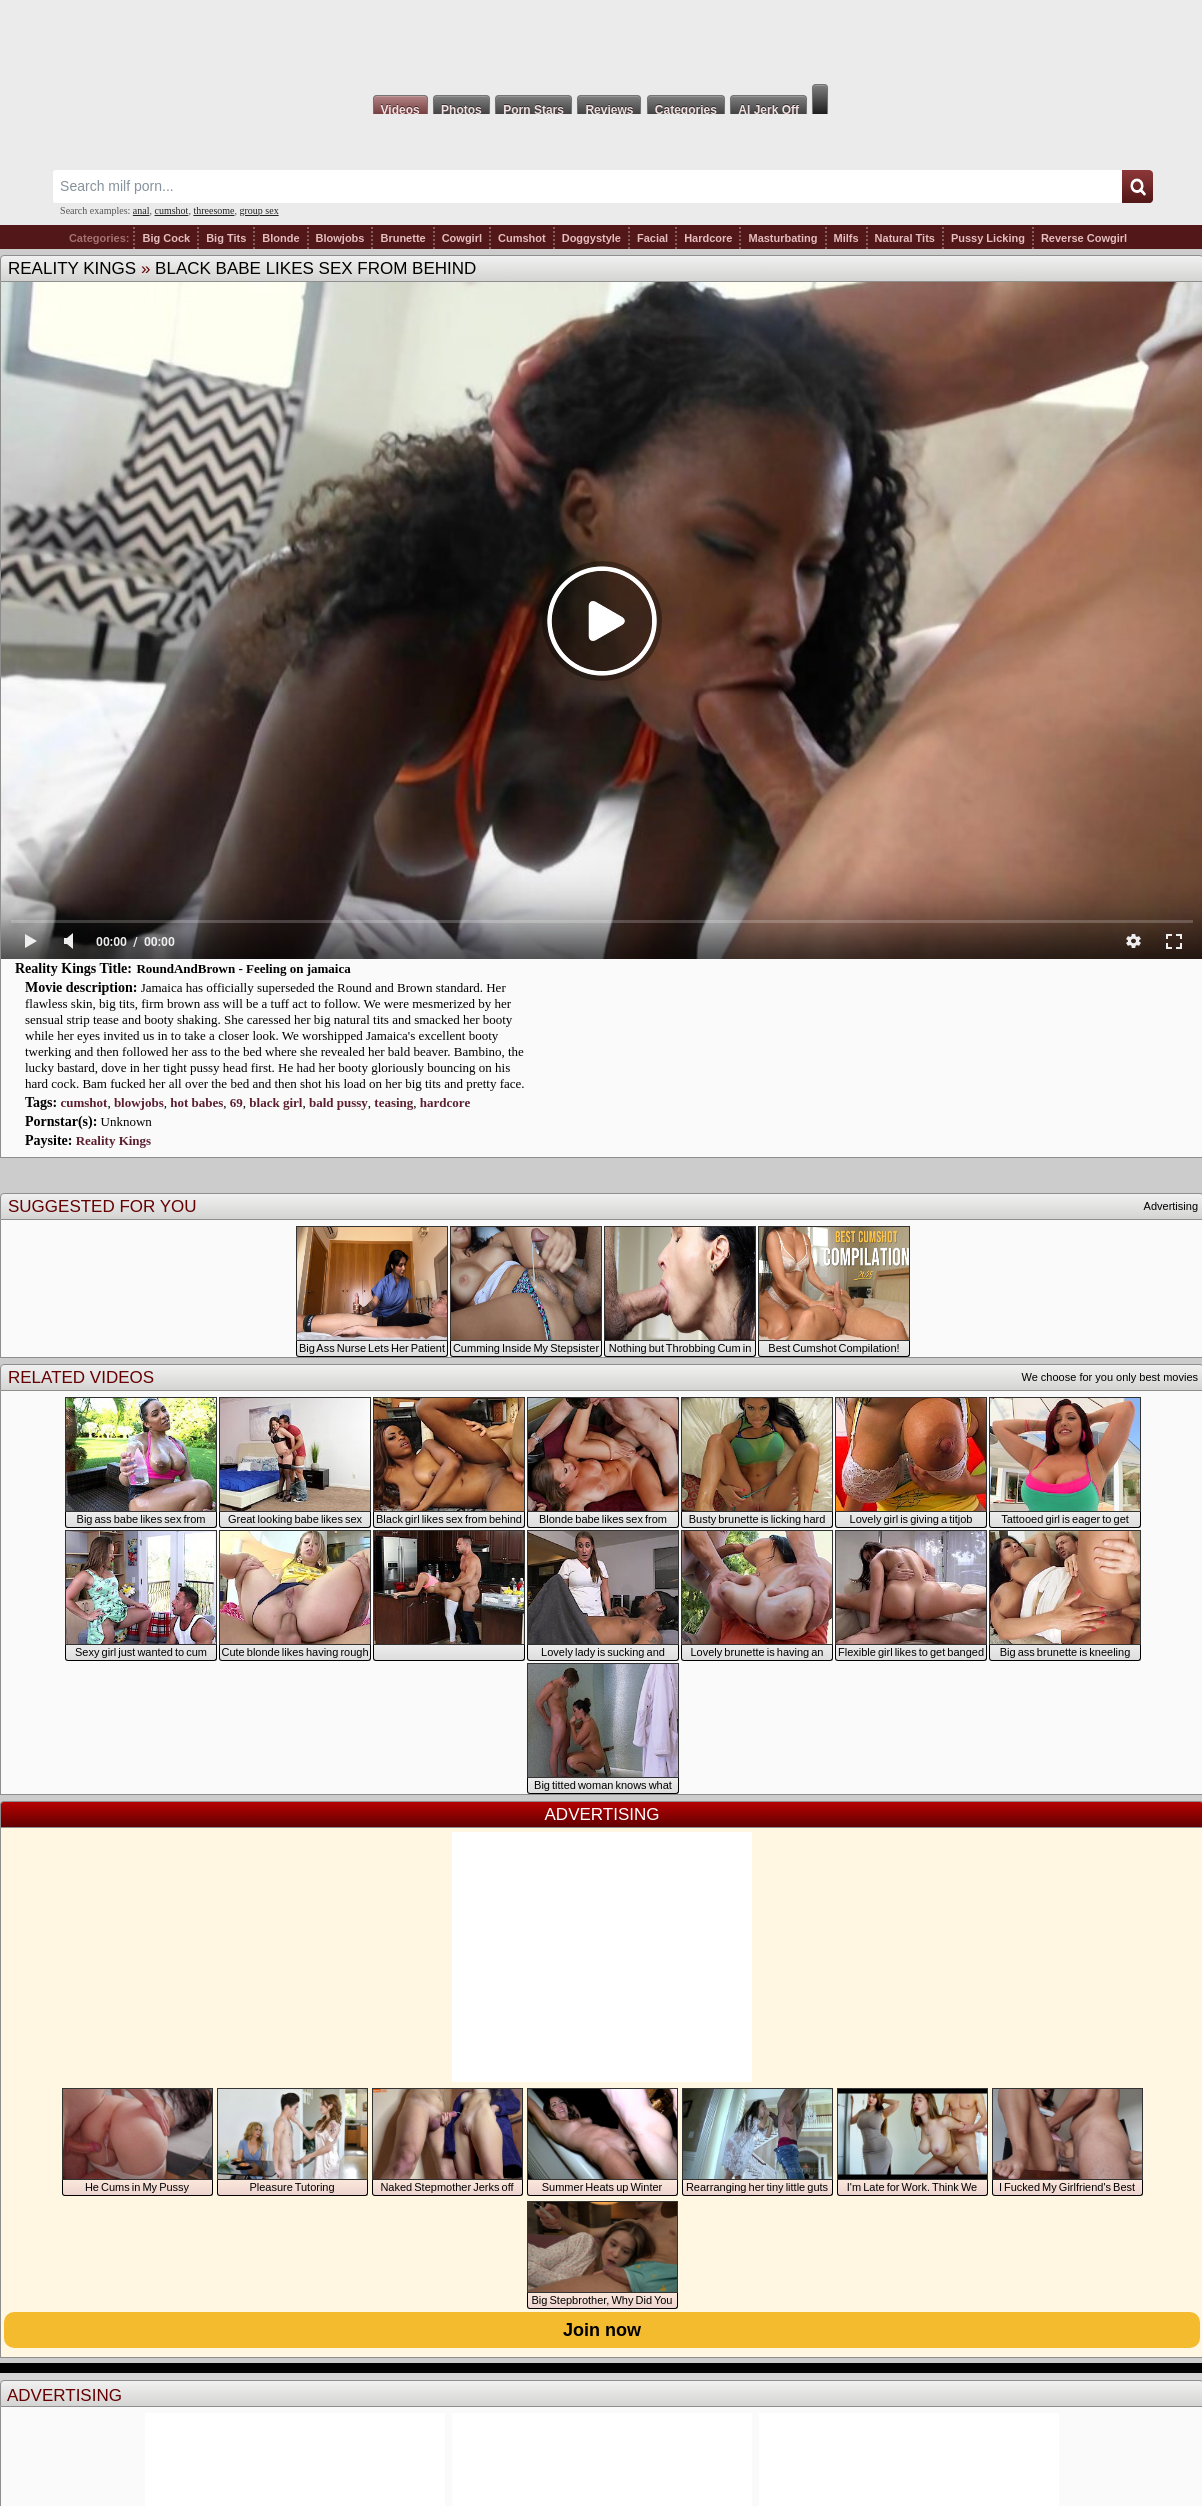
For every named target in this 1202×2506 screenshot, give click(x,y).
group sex (258, 210)
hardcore (445, 1102)
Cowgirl (462, 238)
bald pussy (338, 1102)
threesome (213, 210)
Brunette (402, 238)
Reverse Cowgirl (1084, 238)
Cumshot (522, 238)
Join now (602, 2330)
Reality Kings (72, 268)
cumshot (172, 210)
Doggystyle (591, 238)
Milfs (846, 238)
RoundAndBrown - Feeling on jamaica (243, 968)
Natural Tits (905, 238)
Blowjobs (340, 238)
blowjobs (139, 1102)
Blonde (280, 238)
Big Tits (226, 238)
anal (141, 210)
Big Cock (166, 238)
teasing (393, 1102)
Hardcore (708, 238)
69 (236, 1102)
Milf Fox (601, 42)
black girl (275, 1102)
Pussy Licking (988, 238)
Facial (652, 238)
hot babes (196, 1102)
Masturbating (782, 238)
